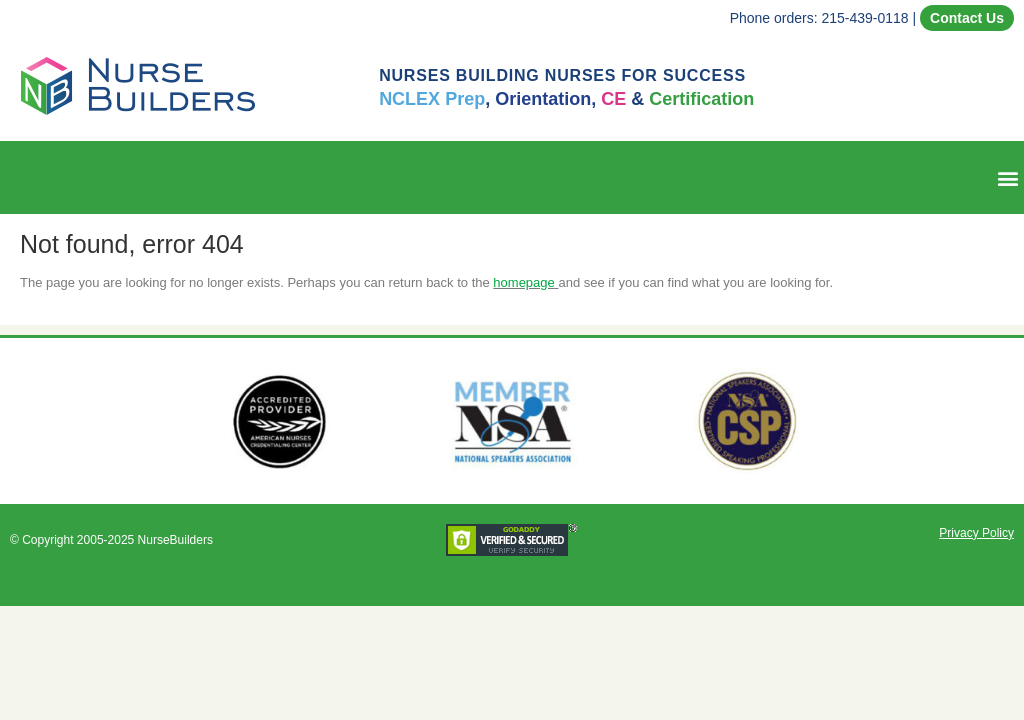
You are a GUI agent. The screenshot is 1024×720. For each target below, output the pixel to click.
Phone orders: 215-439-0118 (819, 18)
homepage (523, 282)
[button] (1007, 177)
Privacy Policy (976, 533)
